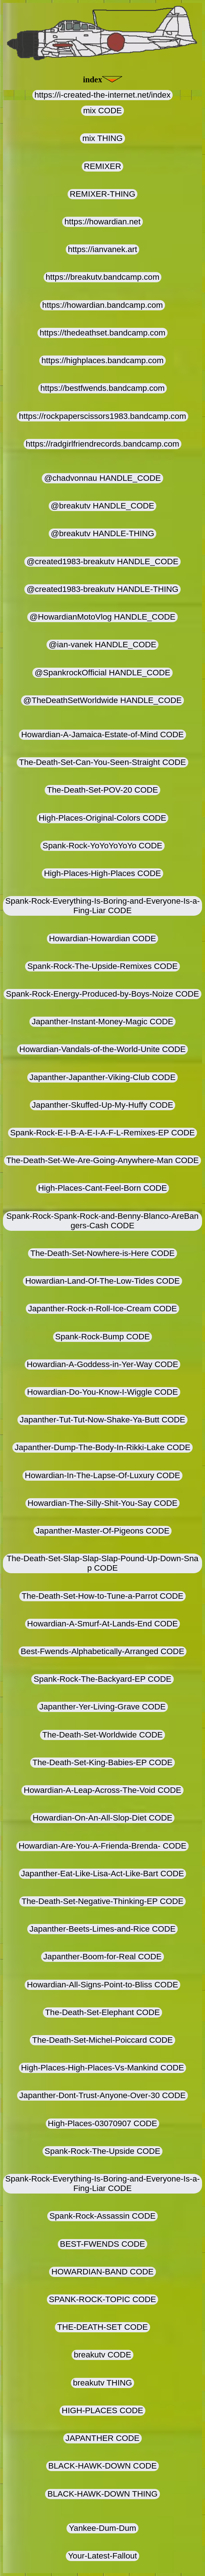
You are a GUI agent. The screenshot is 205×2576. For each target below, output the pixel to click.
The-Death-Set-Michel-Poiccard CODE (102, 2040)
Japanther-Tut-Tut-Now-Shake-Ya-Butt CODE (102, 1419)
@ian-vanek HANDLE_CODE (102, 644)
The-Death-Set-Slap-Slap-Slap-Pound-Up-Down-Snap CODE (102, 1563)
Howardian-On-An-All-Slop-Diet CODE (103, 1817)
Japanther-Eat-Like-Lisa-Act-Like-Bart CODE (102, 1873)
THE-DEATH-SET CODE (102, 2327)
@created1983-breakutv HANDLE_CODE (102, 561)
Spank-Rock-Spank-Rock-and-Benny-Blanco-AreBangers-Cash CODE (103, 1221)
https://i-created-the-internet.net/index (103, 94)
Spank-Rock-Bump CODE (102, 1336)
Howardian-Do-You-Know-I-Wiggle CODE (102, 1392)
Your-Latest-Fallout (102, 2555)
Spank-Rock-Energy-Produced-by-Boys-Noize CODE (102, 993)
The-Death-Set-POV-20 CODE (102, 789)
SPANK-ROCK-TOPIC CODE (102, 2299)
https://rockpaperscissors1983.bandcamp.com (102, 416)
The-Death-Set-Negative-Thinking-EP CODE (102, 1901)
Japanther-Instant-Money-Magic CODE (102, 1021)
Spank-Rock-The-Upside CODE (102, 2151)
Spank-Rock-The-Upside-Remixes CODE (102, 966)
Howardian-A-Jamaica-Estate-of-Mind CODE (102, 734)
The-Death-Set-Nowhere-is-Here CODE (102, 1253)
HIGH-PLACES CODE (102, 2410)
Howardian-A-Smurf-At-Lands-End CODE (102, 1623)
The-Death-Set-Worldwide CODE (102, 1734)
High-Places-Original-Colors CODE (102, 817)
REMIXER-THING (102, 194)
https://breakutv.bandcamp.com (103, 277)
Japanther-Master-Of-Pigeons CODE (102, 1530)
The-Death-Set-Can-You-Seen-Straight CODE (102, 762)
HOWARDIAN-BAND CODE (102, 2271)
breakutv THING (102, 2382)
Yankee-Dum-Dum (102, 2528)
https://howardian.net (102, 221)
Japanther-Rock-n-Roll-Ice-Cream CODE (102, 1308)
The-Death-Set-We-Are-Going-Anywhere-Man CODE (102, 1160)
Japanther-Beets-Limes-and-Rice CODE (102, 1928)
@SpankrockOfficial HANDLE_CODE (102, 672)
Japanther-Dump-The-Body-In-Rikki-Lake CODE (102, 1447)
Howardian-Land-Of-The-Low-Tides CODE (102, 1280)
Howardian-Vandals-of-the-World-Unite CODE (102, 1049)
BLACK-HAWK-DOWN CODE (102, 2465)
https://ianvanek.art (102, 249)
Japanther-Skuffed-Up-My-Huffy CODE (102, 1105)
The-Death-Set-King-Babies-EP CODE (102, 1762)
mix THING (102, 138)
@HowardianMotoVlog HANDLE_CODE (102, 616)
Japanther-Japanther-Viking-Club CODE (102, 1077)
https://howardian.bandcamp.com (102, 305)
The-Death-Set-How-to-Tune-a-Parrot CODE (102, 1596)
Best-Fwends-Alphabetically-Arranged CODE (102, 1651)
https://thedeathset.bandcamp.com (102, 332)
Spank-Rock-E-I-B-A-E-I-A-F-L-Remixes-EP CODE (102, 1132)
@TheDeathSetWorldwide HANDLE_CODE (102, 700)
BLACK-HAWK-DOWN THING (102, 2493)
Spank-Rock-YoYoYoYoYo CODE (102, 845)
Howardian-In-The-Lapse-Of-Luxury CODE (102, 1475)
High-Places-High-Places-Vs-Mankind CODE (102, 2067)
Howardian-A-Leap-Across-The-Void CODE (102, 1790)
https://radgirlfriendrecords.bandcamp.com (102, 443)
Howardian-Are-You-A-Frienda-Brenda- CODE (102, 1845)
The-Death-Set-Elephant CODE (102, 2012)
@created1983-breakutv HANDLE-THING (102, 589)
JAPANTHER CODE (102, 2438)
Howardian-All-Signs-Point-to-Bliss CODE (102, 1984)
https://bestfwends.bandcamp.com (102, 388)
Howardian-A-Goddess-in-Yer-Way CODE (102, 1364)
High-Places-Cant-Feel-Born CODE (102, 1188)
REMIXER (102, 166)
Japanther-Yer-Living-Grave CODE (102, 1706)
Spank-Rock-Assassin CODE (102, 2215)
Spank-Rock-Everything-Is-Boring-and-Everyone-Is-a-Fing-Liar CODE (102, 905)
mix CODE (102, 110)
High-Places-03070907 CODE (102, 2123)
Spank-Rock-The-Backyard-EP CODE (102, 1679)
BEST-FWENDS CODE (102, 2244)
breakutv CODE (102, 2354)
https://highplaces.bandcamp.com (102, 360)
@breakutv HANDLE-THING (102, 533)
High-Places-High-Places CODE (102, 873)
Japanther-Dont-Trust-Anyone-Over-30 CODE (102, 2095)
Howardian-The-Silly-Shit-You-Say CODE (103, 1503)
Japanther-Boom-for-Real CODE (102, 1956)
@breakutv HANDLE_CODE (102, 505)
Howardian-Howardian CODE (102, 938)
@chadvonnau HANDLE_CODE (102, 478)
